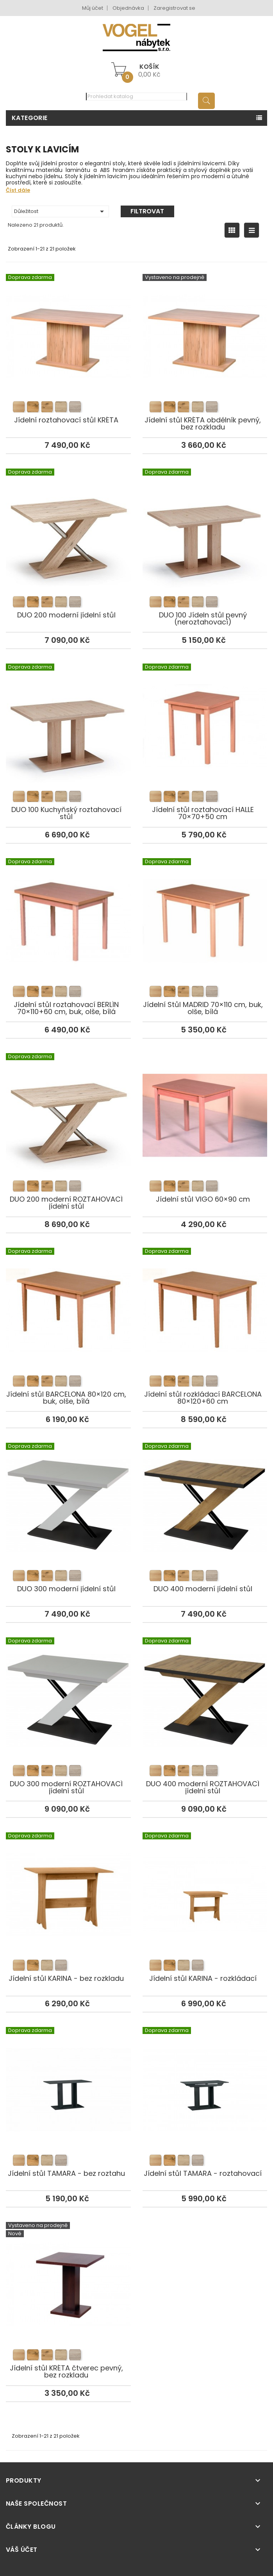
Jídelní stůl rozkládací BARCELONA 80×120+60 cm (205, 1300)
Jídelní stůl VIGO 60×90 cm (205, 1105)
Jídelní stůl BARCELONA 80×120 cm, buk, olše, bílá (68, 1300)
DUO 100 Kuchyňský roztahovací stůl (68, 715)
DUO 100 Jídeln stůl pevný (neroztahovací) (205, 520)
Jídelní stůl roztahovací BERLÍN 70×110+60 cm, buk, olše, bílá (68, 910)
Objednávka (128, 8)
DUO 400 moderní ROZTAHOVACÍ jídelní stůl (205, 1689)
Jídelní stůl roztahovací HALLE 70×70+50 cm (205, 715)
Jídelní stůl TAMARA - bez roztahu (68, 2079)
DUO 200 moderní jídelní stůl (68, 520)
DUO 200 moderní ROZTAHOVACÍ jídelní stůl (68, 1105)
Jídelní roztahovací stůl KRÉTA (68, 325)
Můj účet (92, 8)
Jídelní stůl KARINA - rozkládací (205, 1884)
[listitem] (19, 407)
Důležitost (60, 211)
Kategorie (30, 117)
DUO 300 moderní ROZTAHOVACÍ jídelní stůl (68, 1689)
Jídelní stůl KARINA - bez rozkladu (68, 1884)
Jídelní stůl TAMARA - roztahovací (205, 2079)
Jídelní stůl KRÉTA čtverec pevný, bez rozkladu (68, 2273)
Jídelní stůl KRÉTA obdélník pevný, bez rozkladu (205, 325)
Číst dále (18, 190)
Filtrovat (147, 211)
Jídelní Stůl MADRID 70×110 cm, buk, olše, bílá (205, 910)
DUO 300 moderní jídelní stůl (68, 1494)
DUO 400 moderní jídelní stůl (205, 1494)
